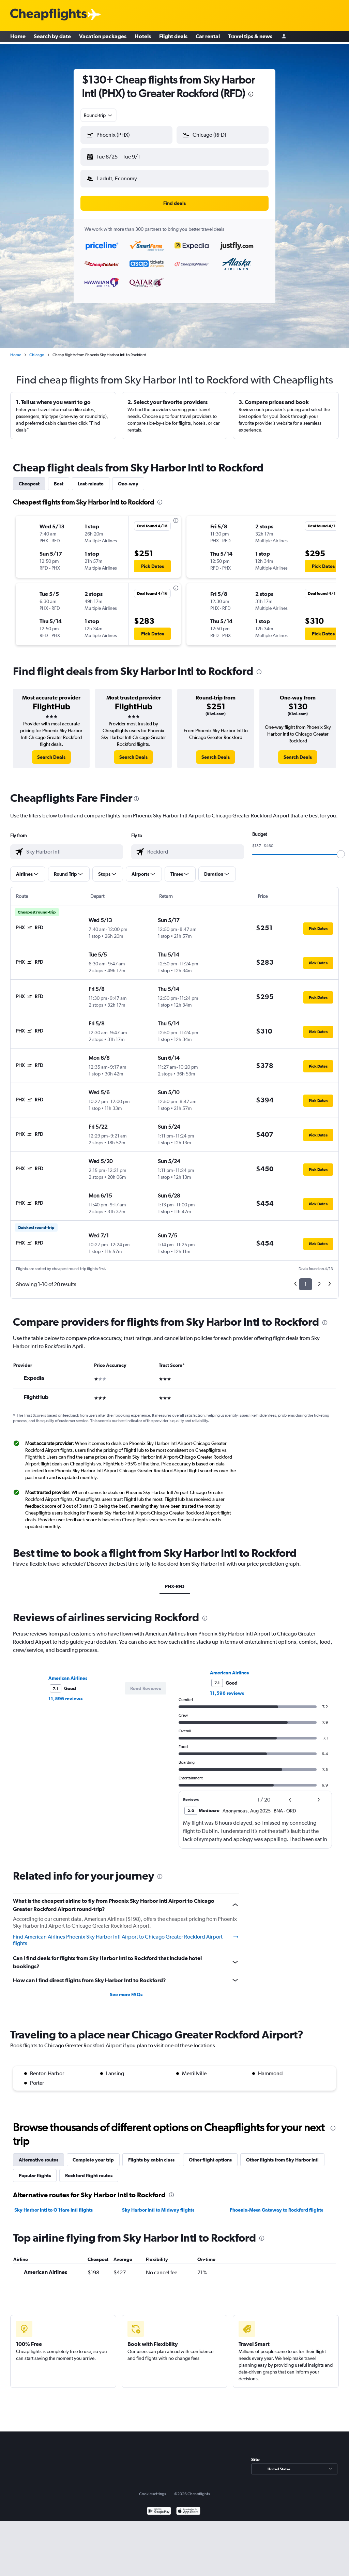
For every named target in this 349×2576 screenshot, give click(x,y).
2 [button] (319, 1279)
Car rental (208, 37)
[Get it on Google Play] (159, 2506)
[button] (123, 155)
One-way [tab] (128, 478)
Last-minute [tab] (91, 478)
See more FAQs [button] (126, 1989)
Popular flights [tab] (35, 2170)
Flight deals (173, 37)
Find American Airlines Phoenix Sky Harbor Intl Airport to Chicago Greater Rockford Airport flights (126, 1934)
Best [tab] (58, 478)
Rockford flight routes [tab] (88, 2170)
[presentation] (251, 94)
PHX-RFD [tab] (174, 1581)
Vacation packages (102, 37)
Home (18, 37)
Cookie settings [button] (152, 2488)
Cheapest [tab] (29, 478)
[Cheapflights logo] (48, 15)
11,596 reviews (65, 1693)
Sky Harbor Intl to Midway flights (158, 2204)
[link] (51, 751)
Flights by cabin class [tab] (151, 2154)
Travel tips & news (250, 37)
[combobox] (98, 115)
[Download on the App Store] (188, 2506)
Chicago (36, 349)
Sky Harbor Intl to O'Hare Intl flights (53, 2204)
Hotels (143, 37)
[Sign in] (284, 37)
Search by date (52, 37)
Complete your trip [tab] (93, 2154)
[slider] (341, 849)
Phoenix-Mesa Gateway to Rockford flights (276, 2204)
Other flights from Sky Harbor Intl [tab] (282, 2154)
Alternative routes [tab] (38, 2154)
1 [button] (305, 1279)
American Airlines (67, 1672)
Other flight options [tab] (210, 2154)
